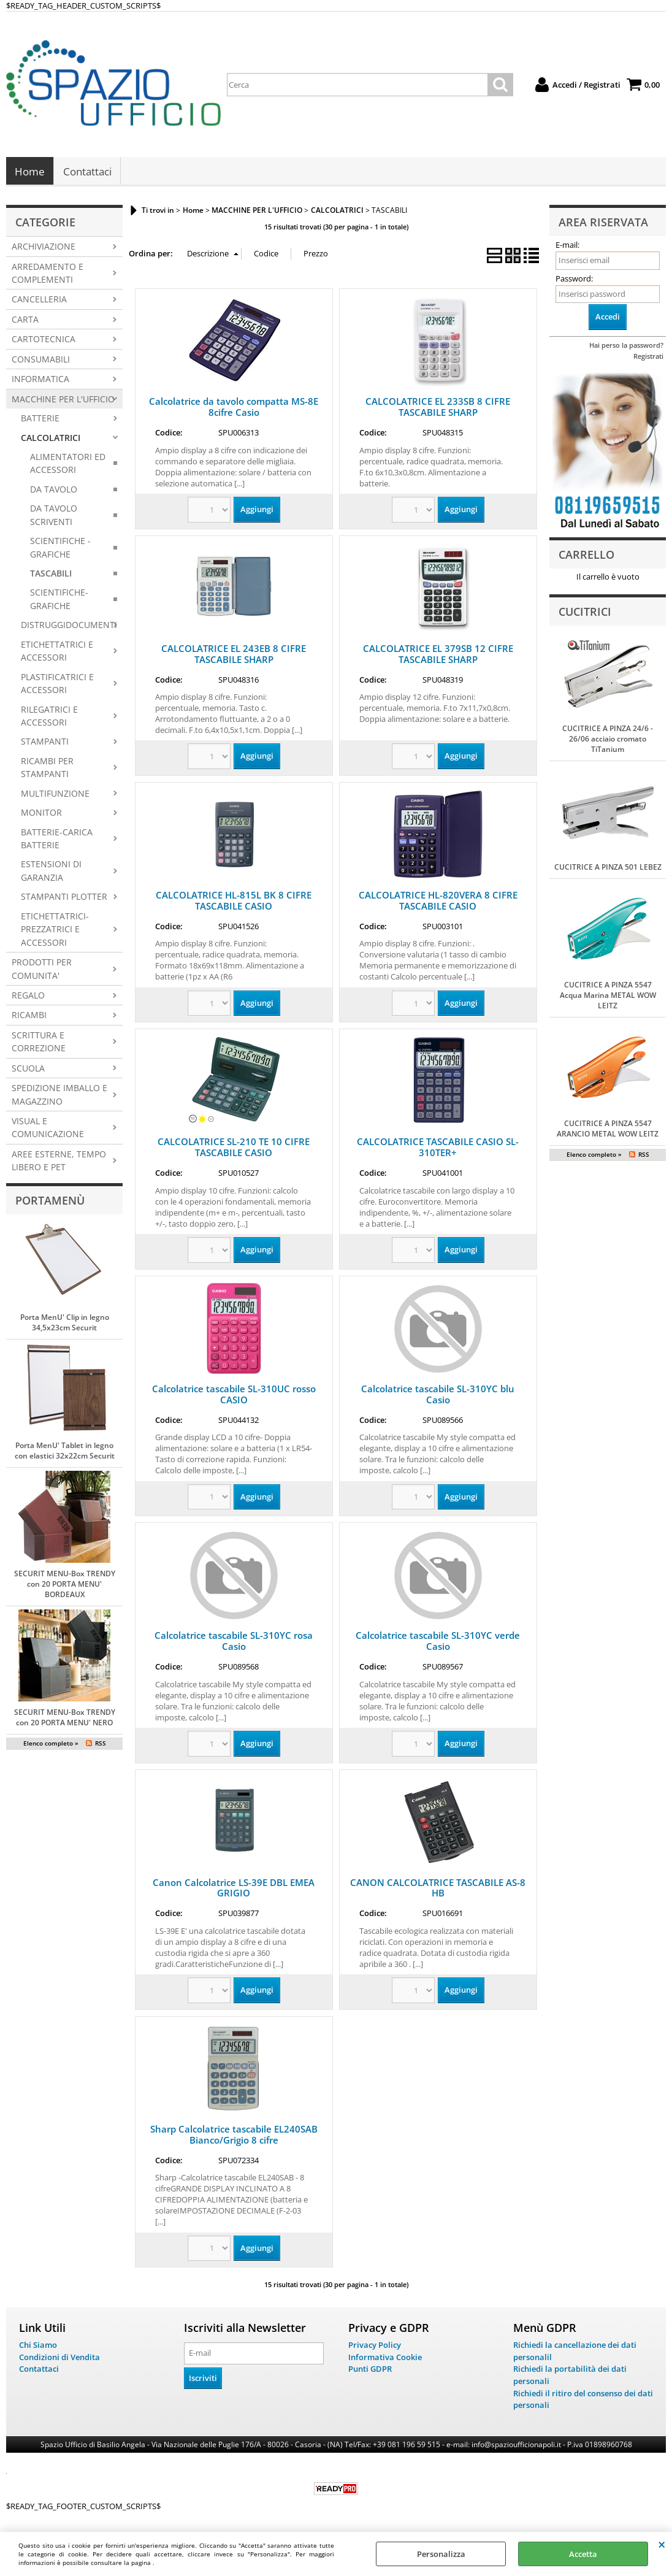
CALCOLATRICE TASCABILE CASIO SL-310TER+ (438, 1150)
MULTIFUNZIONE (55, 796)
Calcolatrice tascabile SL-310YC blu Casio (437, 1397)
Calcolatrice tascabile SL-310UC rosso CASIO (234, 1397)
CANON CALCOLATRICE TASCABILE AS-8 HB (437, 1891)
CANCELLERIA (39, 303)
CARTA (25, 322)
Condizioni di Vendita (59, 2360)
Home (30, 173)
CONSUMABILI (41, 362)
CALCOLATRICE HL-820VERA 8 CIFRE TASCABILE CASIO (438, 904)
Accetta (583, 2553)
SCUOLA (28, 1071)
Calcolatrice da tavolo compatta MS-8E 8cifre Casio (233, 410)
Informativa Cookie (385, 2360)
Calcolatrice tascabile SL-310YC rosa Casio (234, 1644)
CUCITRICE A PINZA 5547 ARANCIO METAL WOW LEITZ (608, 1132)
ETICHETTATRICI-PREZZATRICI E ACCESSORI (55, 932)
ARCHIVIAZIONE (43, 250)
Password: (574, 281)
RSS (100, 1746)
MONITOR (41, 816)
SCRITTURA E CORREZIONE (39, 1044)
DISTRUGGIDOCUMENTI (69, 628)
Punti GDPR (370, 2372)
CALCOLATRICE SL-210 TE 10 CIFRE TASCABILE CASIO (234, 1150)
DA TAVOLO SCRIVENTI (53, 518)
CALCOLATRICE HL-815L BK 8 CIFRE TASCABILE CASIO (233, 904)
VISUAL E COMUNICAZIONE (48, 1131)
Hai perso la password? (626, 348)
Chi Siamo (38, 2348)
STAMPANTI (45, 745)
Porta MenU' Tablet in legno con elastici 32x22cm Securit (65, 1454)
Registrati (648, 359)
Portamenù (50, 1203)
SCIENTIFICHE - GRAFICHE (60, 551)
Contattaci (87, 173)
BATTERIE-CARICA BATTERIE (57, 841)
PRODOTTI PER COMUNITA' (42, 972)
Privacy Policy (374, 2348)
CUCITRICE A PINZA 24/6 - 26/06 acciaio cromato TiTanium (607, 742)
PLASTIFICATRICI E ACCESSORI (57, 686)
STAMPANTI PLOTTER (64, 900)
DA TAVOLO (53, 492)
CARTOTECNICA (43, 342)
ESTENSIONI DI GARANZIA (51, 874)
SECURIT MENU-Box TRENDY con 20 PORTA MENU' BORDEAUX (64, 1587)
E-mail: (567, 248)
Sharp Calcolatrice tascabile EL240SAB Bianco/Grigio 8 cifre (234, 2137)
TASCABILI (51, 577)
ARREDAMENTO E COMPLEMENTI (47, 276)
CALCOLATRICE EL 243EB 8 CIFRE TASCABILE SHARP (233, 657)
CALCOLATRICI (50, 441)
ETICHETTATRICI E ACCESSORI (57, 654)
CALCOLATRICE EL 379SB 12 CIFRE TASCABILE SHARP (438, 657)
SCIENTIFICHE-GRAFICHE (59, 602)
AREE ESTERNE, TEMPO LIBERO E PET (59, 1163)
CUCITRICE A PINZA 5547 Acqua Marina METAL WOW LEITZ (608, 998)
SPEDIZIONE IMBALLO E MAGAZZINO (59, 1098)
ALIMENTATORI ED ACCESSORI (67, 466)
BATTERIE (40, 421)
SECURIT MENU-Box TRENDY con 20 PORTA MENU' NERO (64, 1721)
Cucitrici (585, 614)
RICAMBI (29, 1018)
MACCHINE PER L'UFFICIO (63, 402)
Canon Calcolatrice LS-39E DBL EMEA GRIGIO (234, 1891)
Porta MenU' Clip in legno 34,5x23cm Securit (64, 1326)
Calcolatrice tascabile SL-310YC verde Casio (438, 1644)
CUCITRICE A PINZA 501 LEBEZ (608, 870)
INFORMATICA (40, 382)
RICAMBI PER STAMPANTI (47, 770)
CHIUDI (662, 2544)
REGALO (28, 998)
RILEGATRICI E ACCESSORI (49, 719)
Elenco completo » (50, 1746)
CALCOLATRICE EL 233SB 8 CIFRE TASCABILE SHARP (437, 410)
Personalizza (441, 2553)
